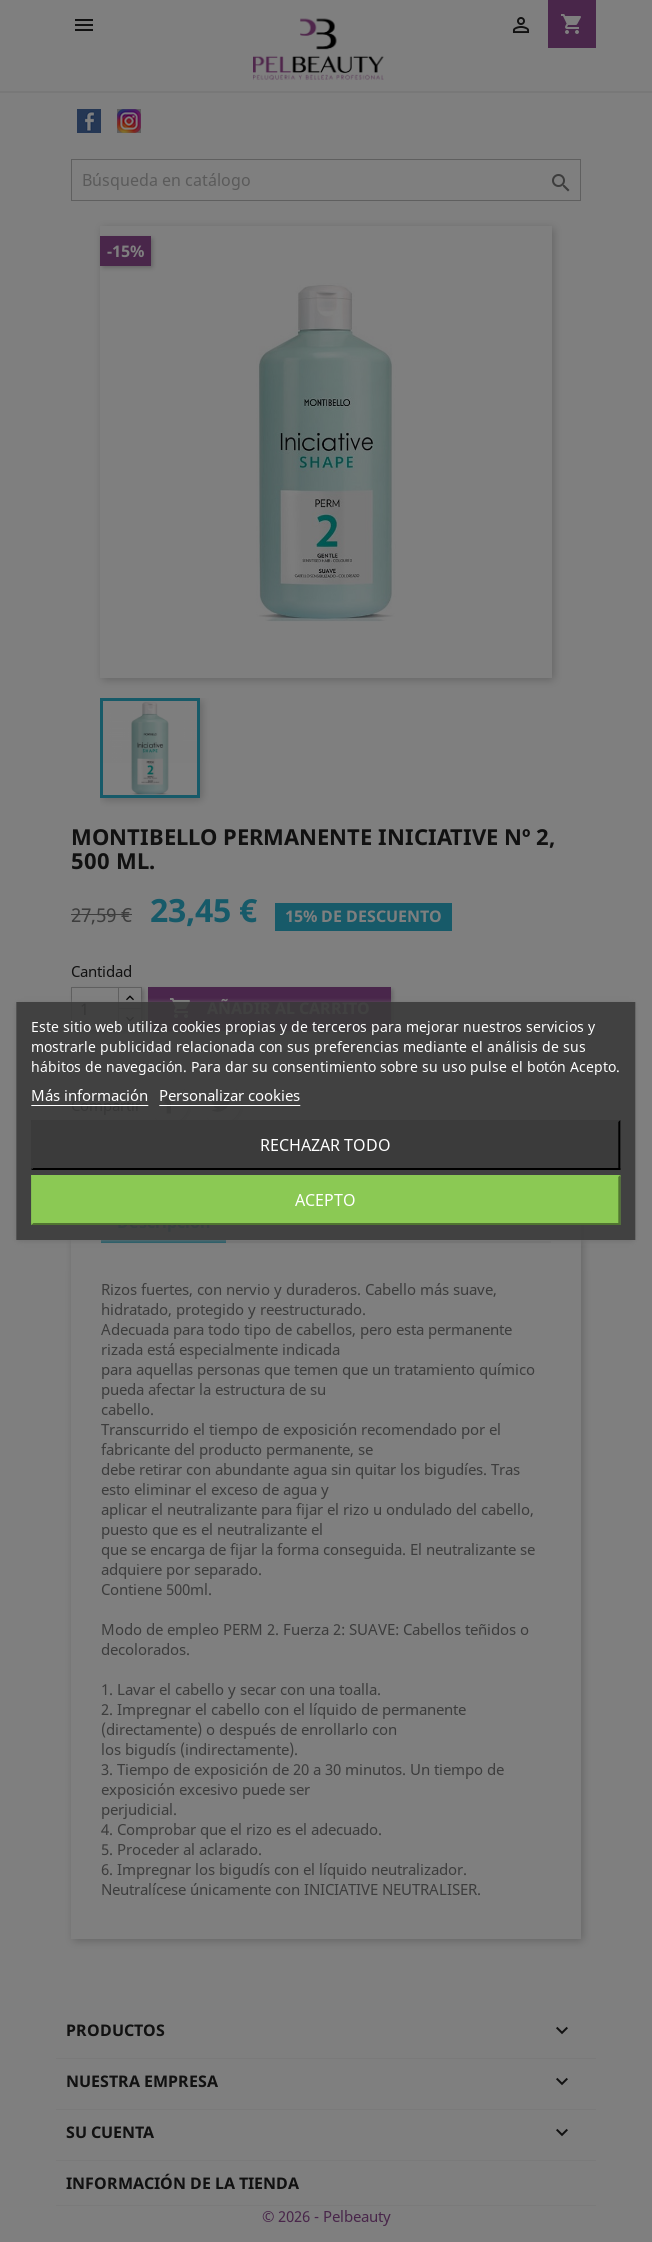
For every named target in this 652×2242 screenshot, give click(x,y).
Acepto (325, 1200)
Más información (89, 1095)
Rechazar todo (325, 1145)
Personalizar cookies (229, 1095)
